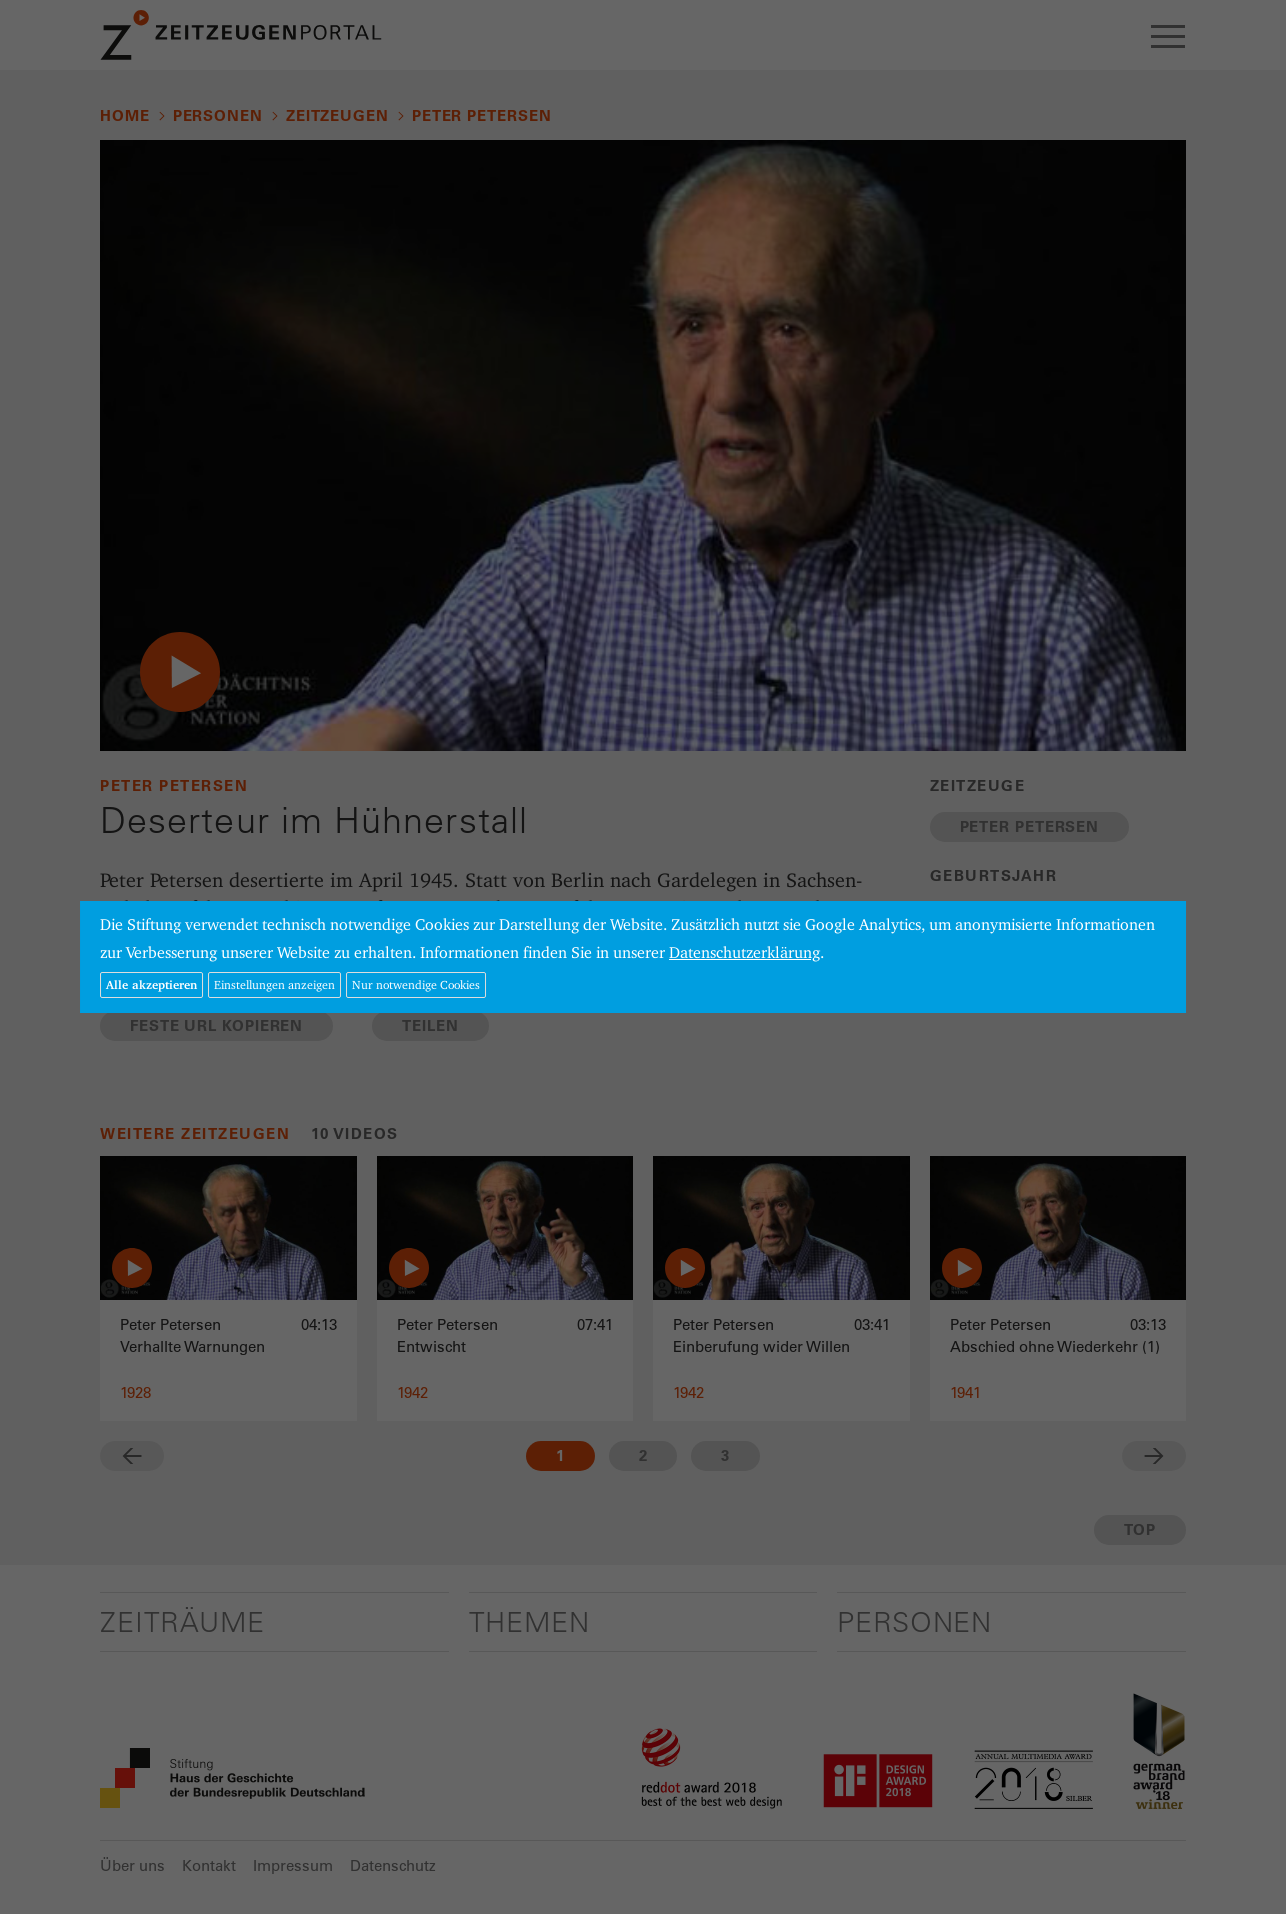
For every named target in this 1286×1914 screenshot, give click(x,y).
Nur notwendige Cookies (416, 984)
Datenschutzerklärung (744, 952)
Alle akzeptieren (151, 984)
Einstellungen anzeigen (274, 984)
